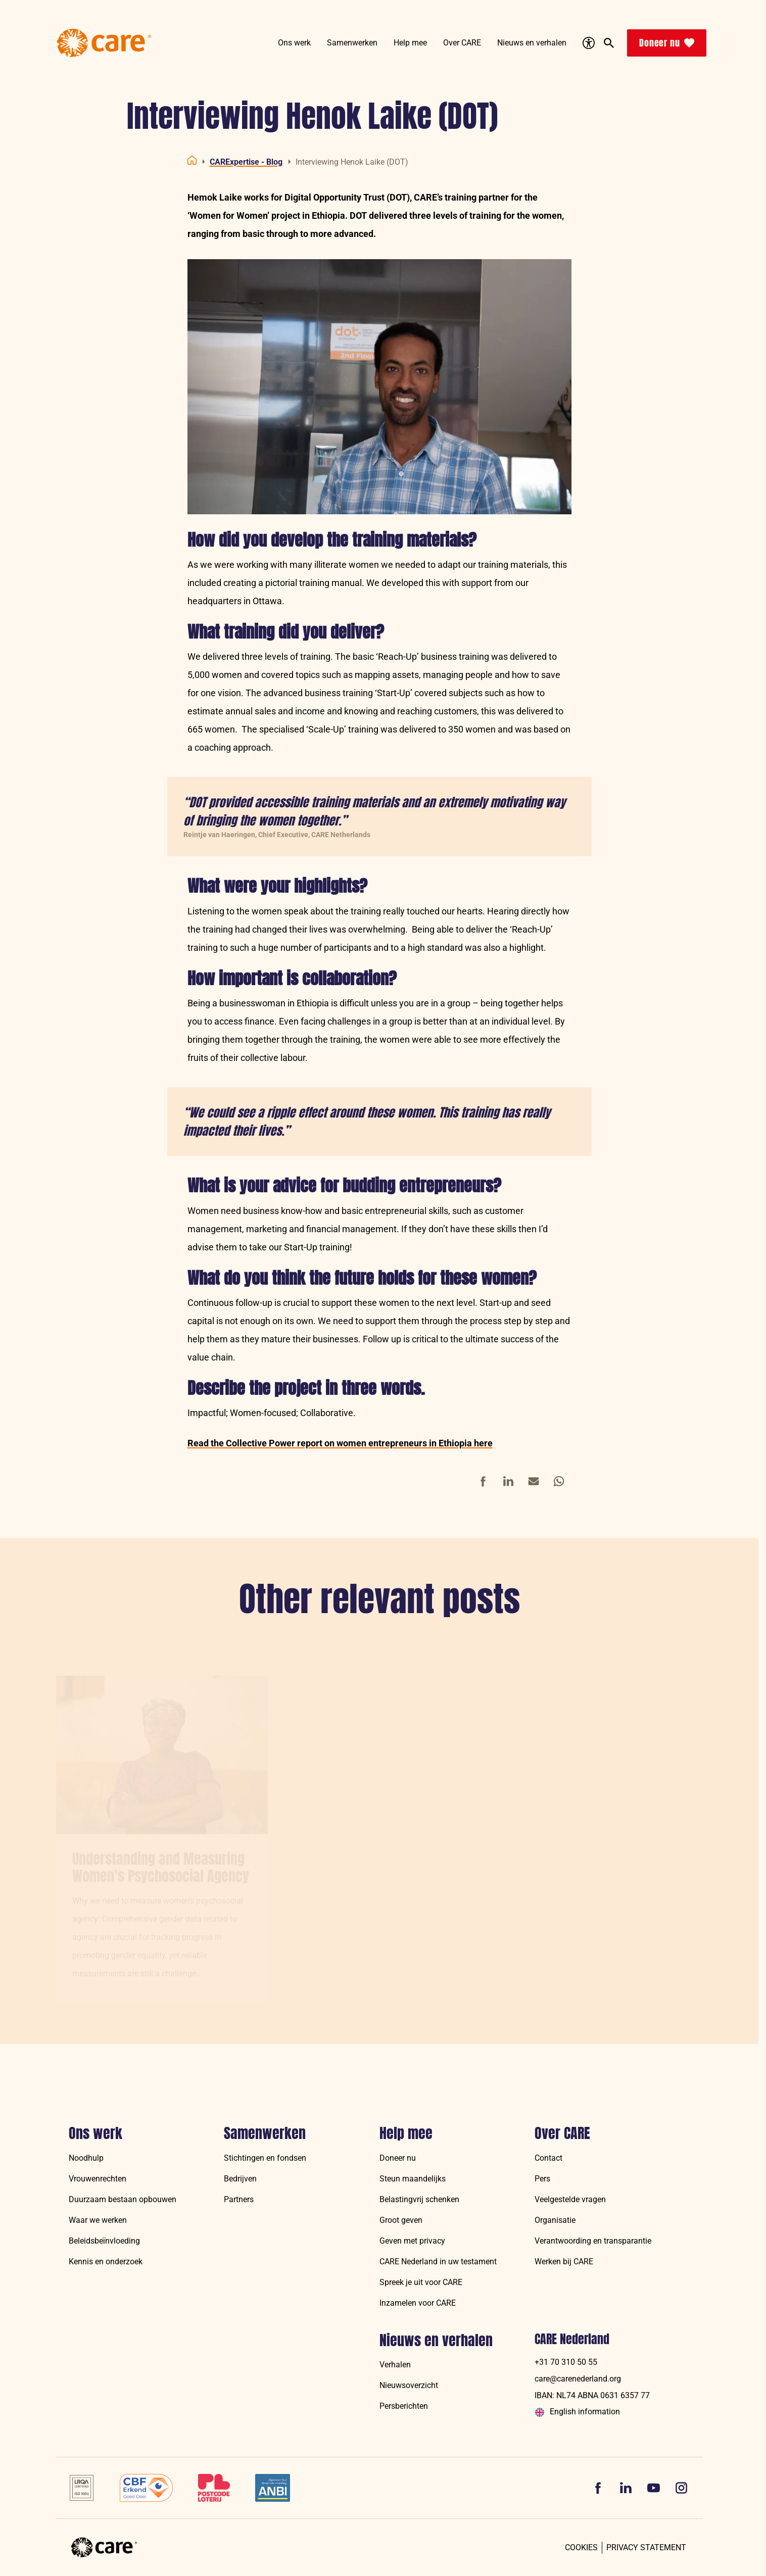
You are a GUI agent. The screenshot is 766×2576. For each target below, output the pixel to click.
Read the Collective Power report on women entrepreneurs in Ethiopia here (340, 1443)
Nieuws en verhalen (436, 2340)
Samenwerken (265, 2133)
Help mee (406, 2133)
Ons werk (95, 2133)
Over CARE (562, 2133)
